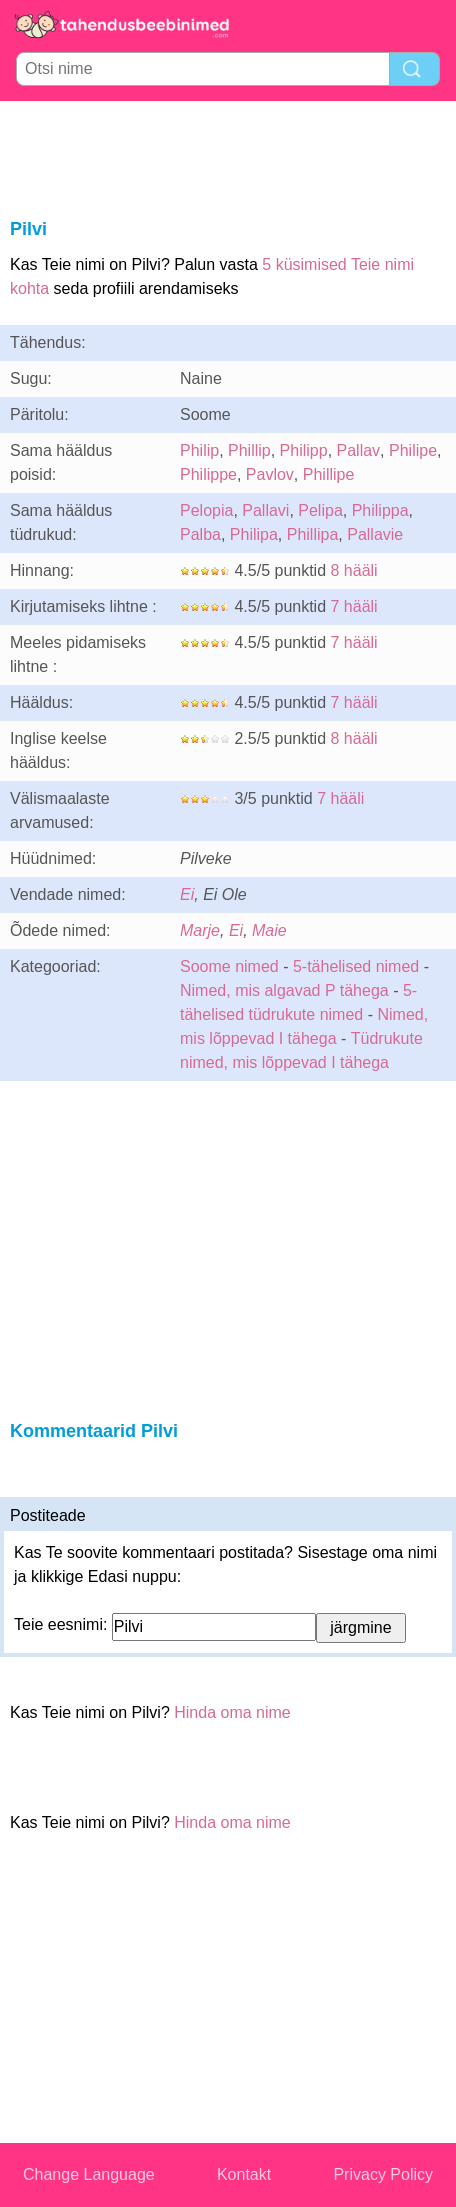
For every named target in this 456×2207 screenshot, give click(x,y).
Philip (199, 450)
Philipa (254, 534)
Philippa (380, 510)
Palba (200, 534)
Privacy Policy (383, 2174)
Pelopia (206, 510)
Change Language (89, 2174)
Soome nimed (229, 966)
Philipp (304, 450)
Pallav (359, 450)
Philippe (208, 474)
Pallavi (265, 510)
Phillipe (329, 474)
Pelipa (320, 510)
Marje (200, 930)
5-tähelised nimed (358, 966)
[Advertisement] (228, 156)
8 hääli (354, 570)
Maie (269, 930)
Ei (187, 894)
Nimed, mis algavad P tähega (284, 990)
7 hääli (354, 606)
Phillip (249, 450)
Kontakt (244, 2174)
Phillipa (313, 534)
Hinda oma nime (232, 1712)
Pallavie (375, 534)
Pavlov (270, 474)
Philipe (413, 450)
